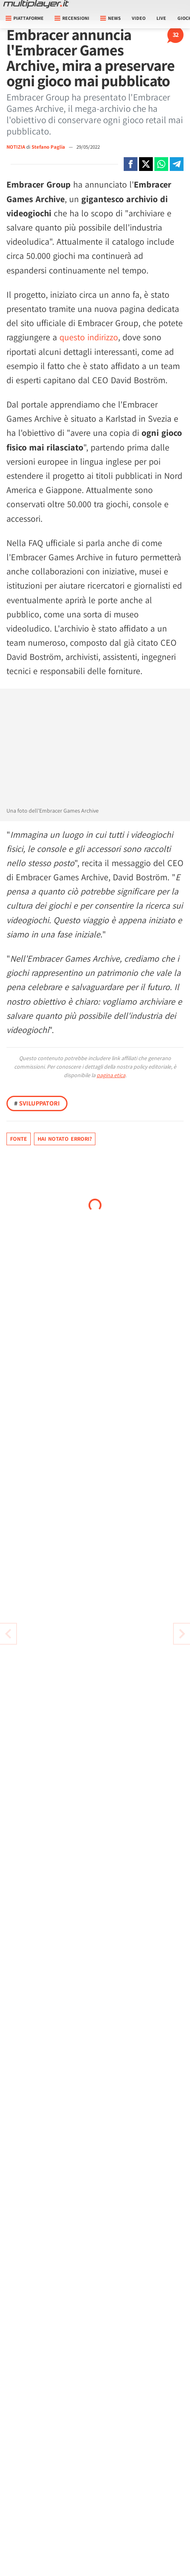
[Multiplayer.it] (36, 4)
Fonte (18, 1138)
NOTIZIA (15, 146)
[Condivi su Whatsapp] (161, 164)
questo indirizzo (88, 337)
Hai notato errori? (65, 1138)
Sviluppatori (37, 1103)
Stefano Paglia (49, 146)
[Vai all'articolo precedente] (182, 1634)
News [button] (110, 18)
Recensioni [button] (72, 18)
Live (161, 18)
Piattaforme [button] (25, 18)
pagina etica (111, 1075)
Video (139, 18)
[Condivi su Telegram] (177, 164)
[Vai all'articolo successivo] (8, 1634)
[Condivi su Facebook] (130, 164)
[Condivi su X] (146, 164)
